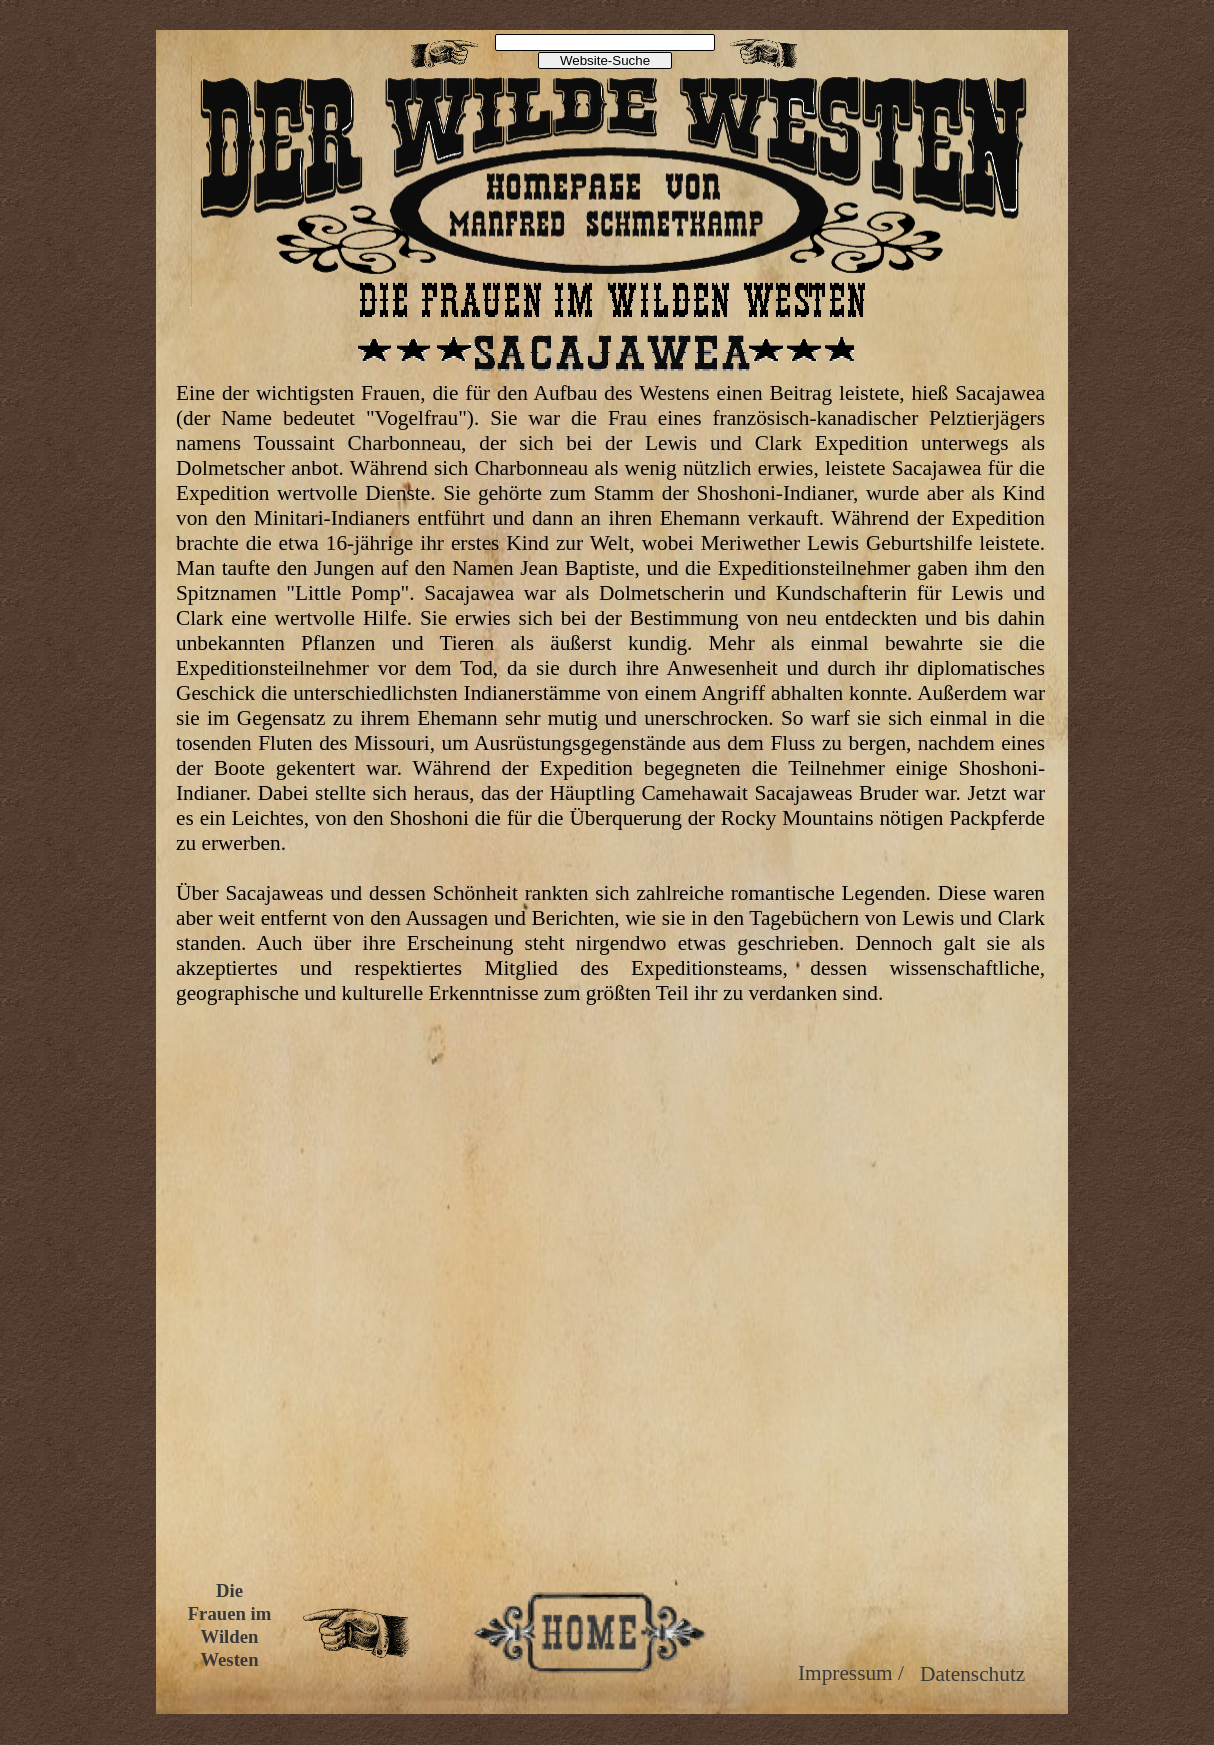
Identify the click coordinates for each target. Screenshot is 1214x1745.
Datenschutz (972, 1674)
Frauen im (230, 1613)
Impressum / (851, 1673)
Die (229, 1590)
